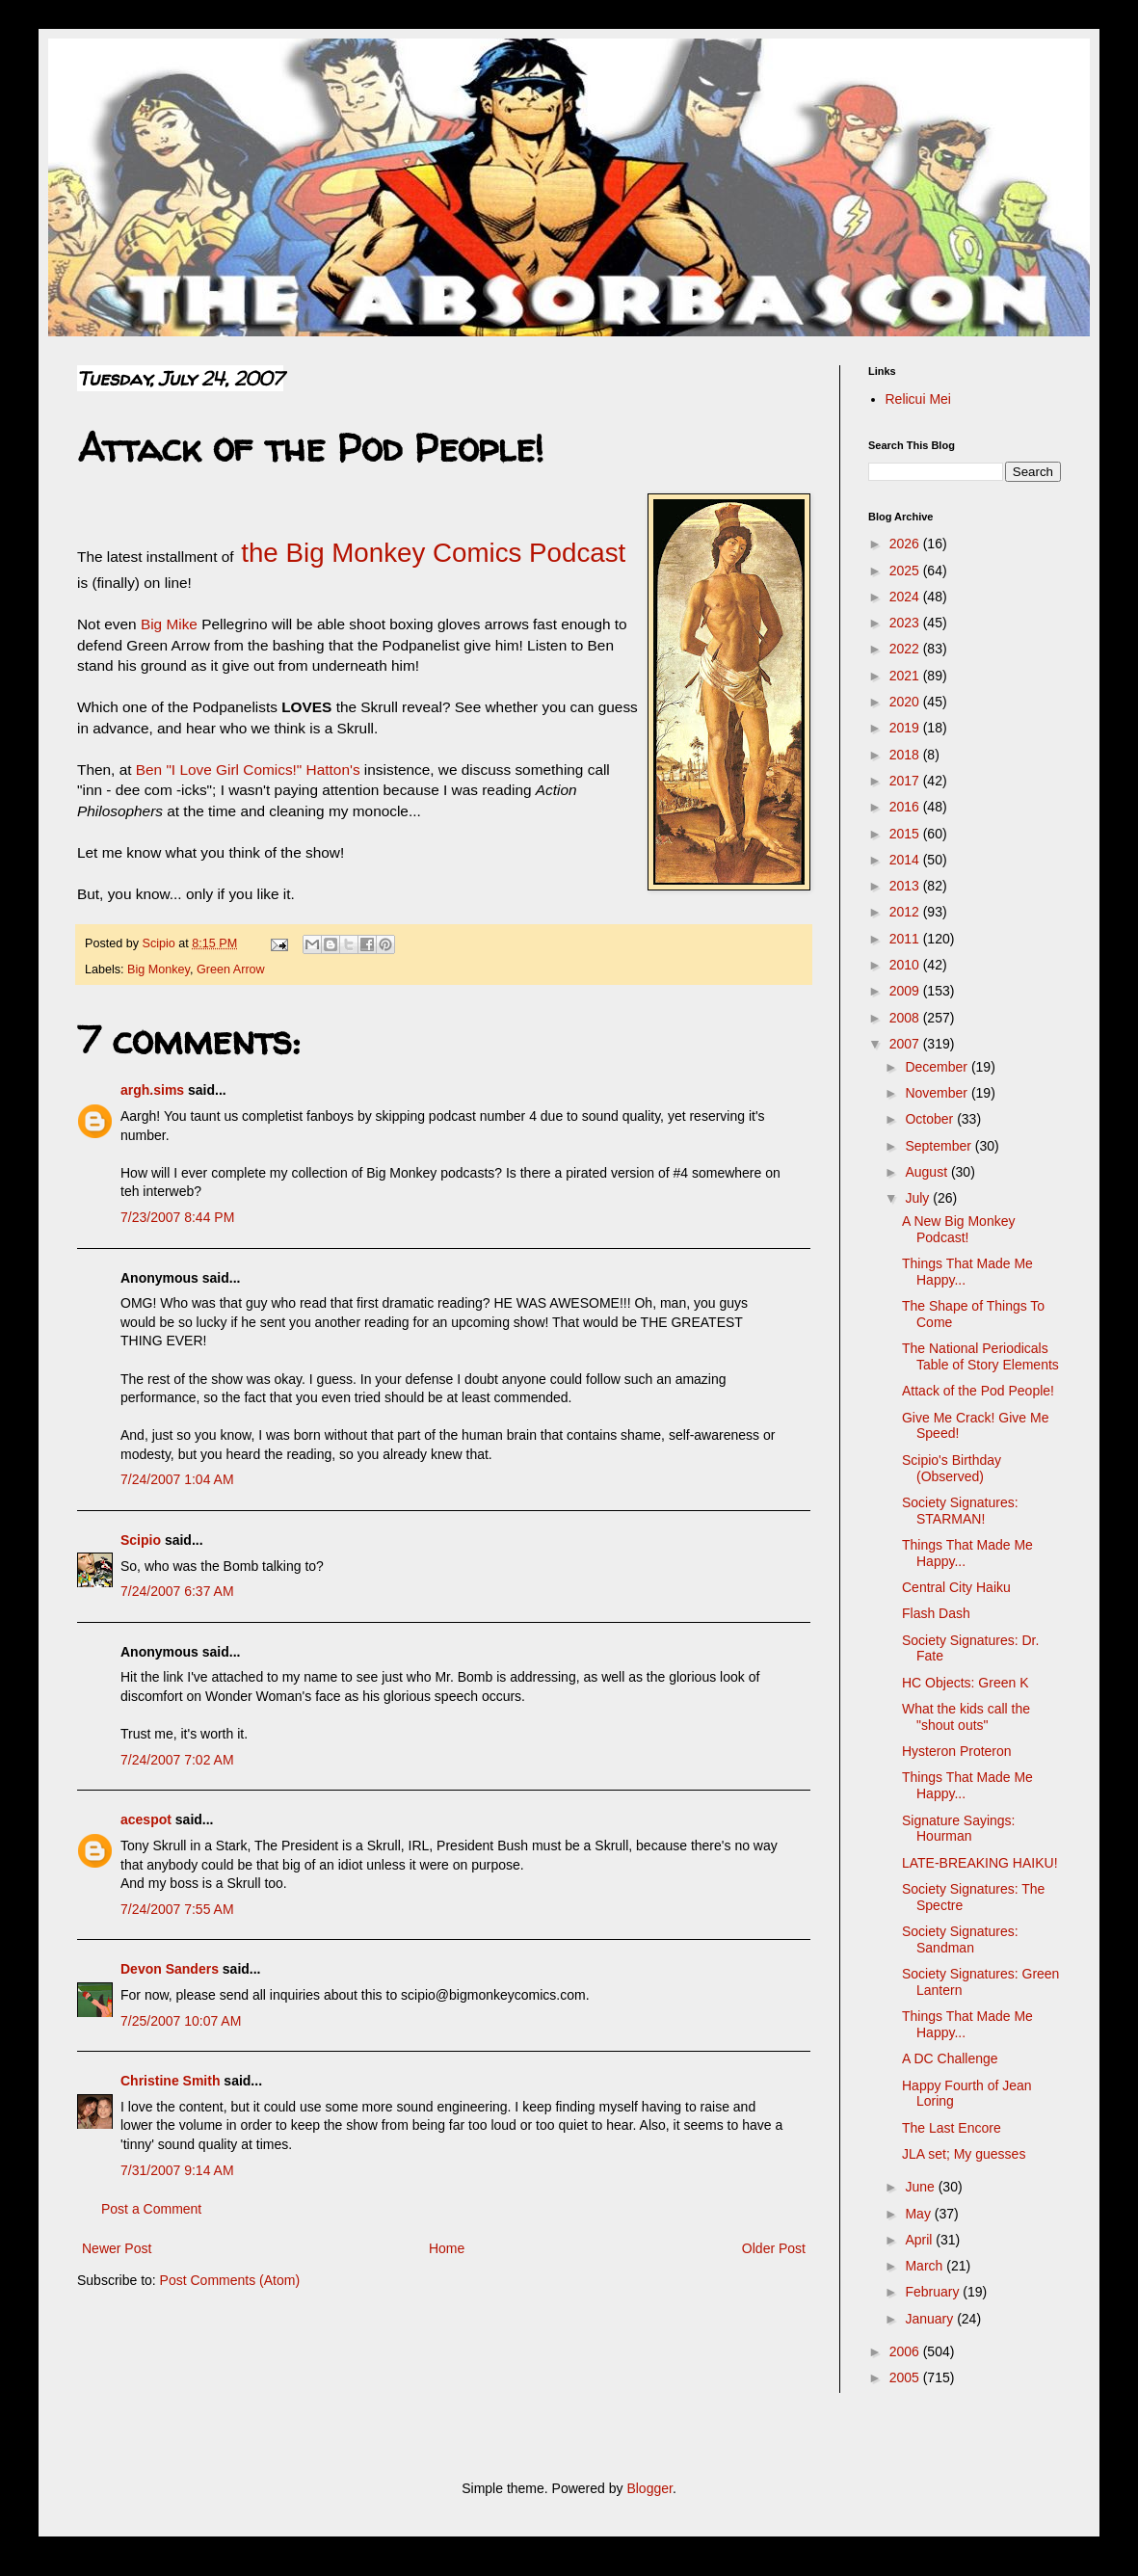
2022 (906, 648)
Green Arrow (231, 969)
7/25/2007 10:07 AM (180, 2021)
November (937, 1093)
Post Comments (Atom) (230, 2280)
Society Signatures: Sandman (960, 1939)
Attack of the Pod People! (978, 1390)
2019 (906, 727)
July (919, 1198)
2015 (906, 833)
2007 (906, 1043)
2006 (906, 2351)
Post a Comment (151, 2209)
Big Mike (169, 624)
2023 (906, 622)
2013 (906, 885)
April (920, 2239)
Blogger (649, 2488)
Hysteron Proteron (957, 1751)
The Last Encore (951, 2128)
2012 (906, 911)
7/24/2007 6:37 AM (177, 1591)
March (925, 2265)
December (937, 1067)
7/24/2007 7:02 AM (177, 1759)
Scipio (140, 1540)
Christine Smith (170, 2080)
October (931, 1119)
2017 (906, 780)
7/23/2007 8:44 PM (177, 1217)
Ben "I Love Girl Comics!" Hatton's (248, 769)
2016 (906, 806)
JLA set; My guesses (963, 2154)
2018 (906, 754)
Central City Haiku (956, 1587)
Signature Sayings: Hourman (959, 1829)
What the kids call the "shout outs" (966, 1717)
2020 (906, 701)
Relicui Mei (918, 399)
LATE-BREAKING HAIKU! (980, 1863)
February (934, 2291)
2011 (906, 938)
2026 (906, 543)
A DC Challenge (950, 2058)
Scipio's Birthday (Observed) (951, 1468)
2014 (906, 859)
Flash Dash (936, 1613)
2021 (906, 675)
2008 (906, 1017)
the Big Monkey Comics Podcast (430, 553)
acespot (146, 1819)
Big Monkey (158, 969)
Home (446, 2248)
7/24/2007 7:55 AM (177, 1909)
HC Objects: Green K (965, 1682)
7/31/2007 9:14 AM (177, 2170)
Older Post (774, 2248)
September (939, 1146)
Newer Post (116, 2248)
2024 (906, 596)
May (919, 2213)
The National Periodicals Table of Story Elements (980, 1356)
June (921, 2186)
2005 (906, 2377)
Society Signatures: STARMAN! (960, 1511)
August (927, 1172)
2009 (906, 990)
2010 (906, 964)
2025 (906, 570)
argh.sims (152, 1090)
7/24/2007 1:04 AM (177, 1479)
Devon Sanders (169, 1969)
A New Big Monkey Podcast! (959, 1229)
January (931, 2318)
